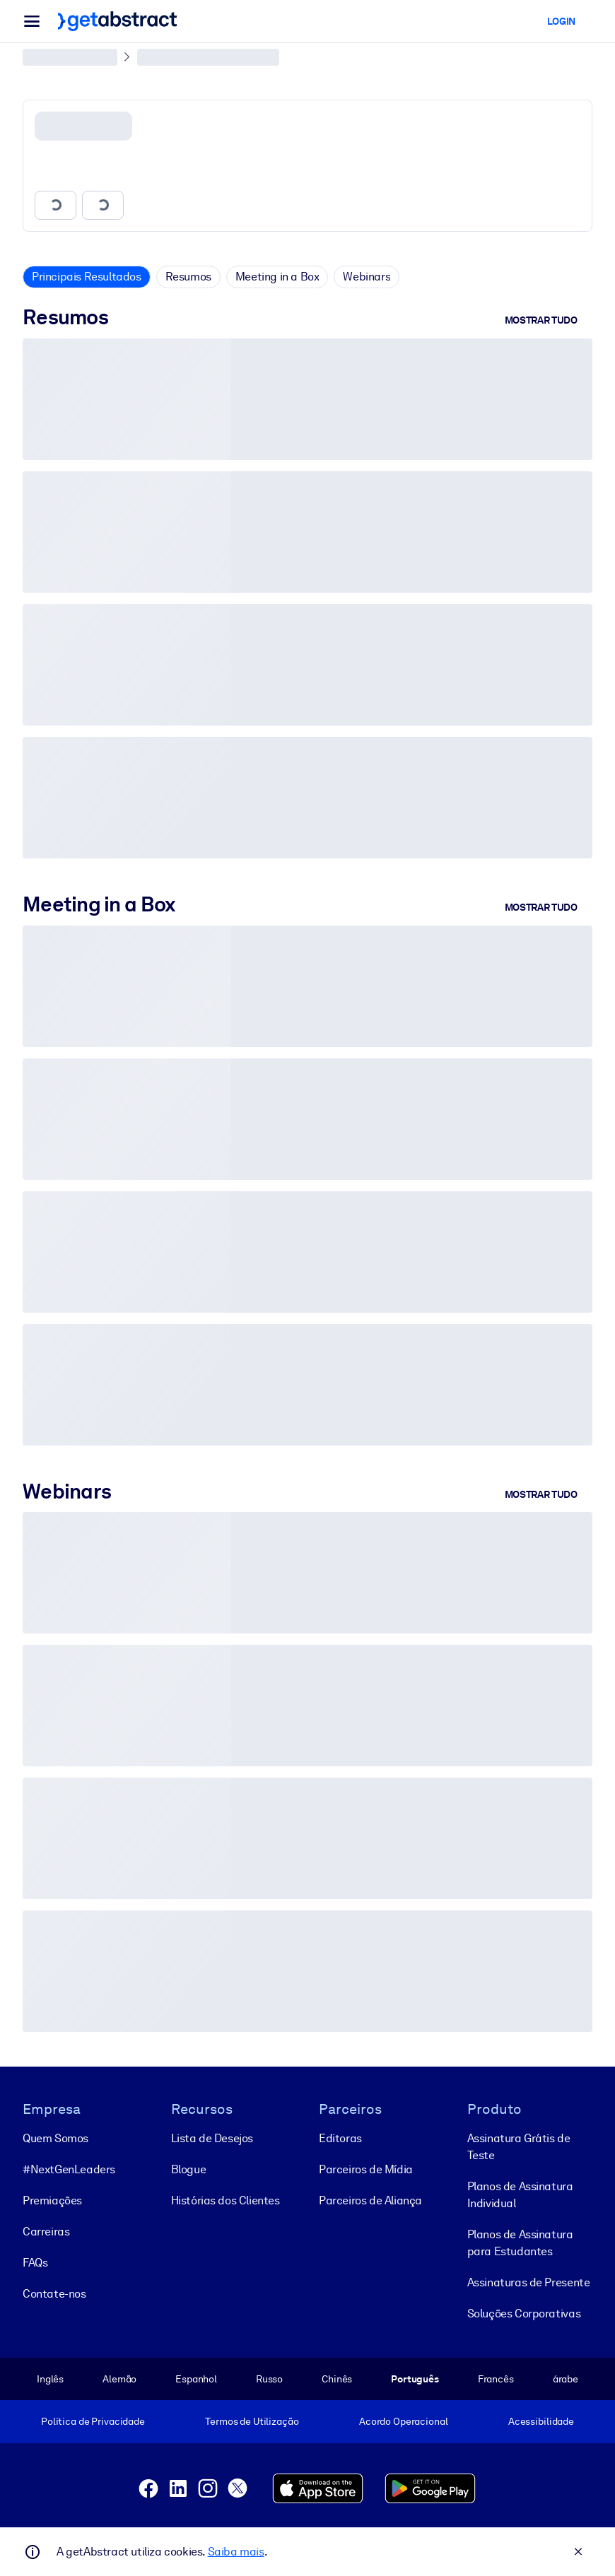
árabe (565, 2378)
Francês (496, 2378)
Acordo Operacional (403, 2421)
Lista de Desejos (212, 2137)
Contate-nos (54, 2293)
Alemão (119, 2378)
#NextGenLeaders (69, 2168)
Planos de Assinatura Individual (520, 2194)
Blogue (188, 2168)
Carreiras (46, 2231)
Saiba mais (236, 2551)
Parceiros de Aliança (370, 2199)
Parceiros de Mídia (366, 2168)
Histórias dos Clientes (225, 2199)
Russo (269, 2378)
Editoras (340, 2137)
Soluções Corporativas (524, 2313)
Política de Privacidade (93, 2421)
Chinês (337, 2378)
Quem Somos (55, 2137)
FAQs (35, 2262)
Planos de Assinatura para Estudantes (520, 2242)
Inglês (50, 2378)
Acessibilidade (541, 2421)
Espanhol (196, 2378)
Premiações (52, 2199)
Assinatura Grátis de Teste (518, 2146)
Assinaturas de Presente (528, 2281)
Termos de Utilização (251, 2421)
